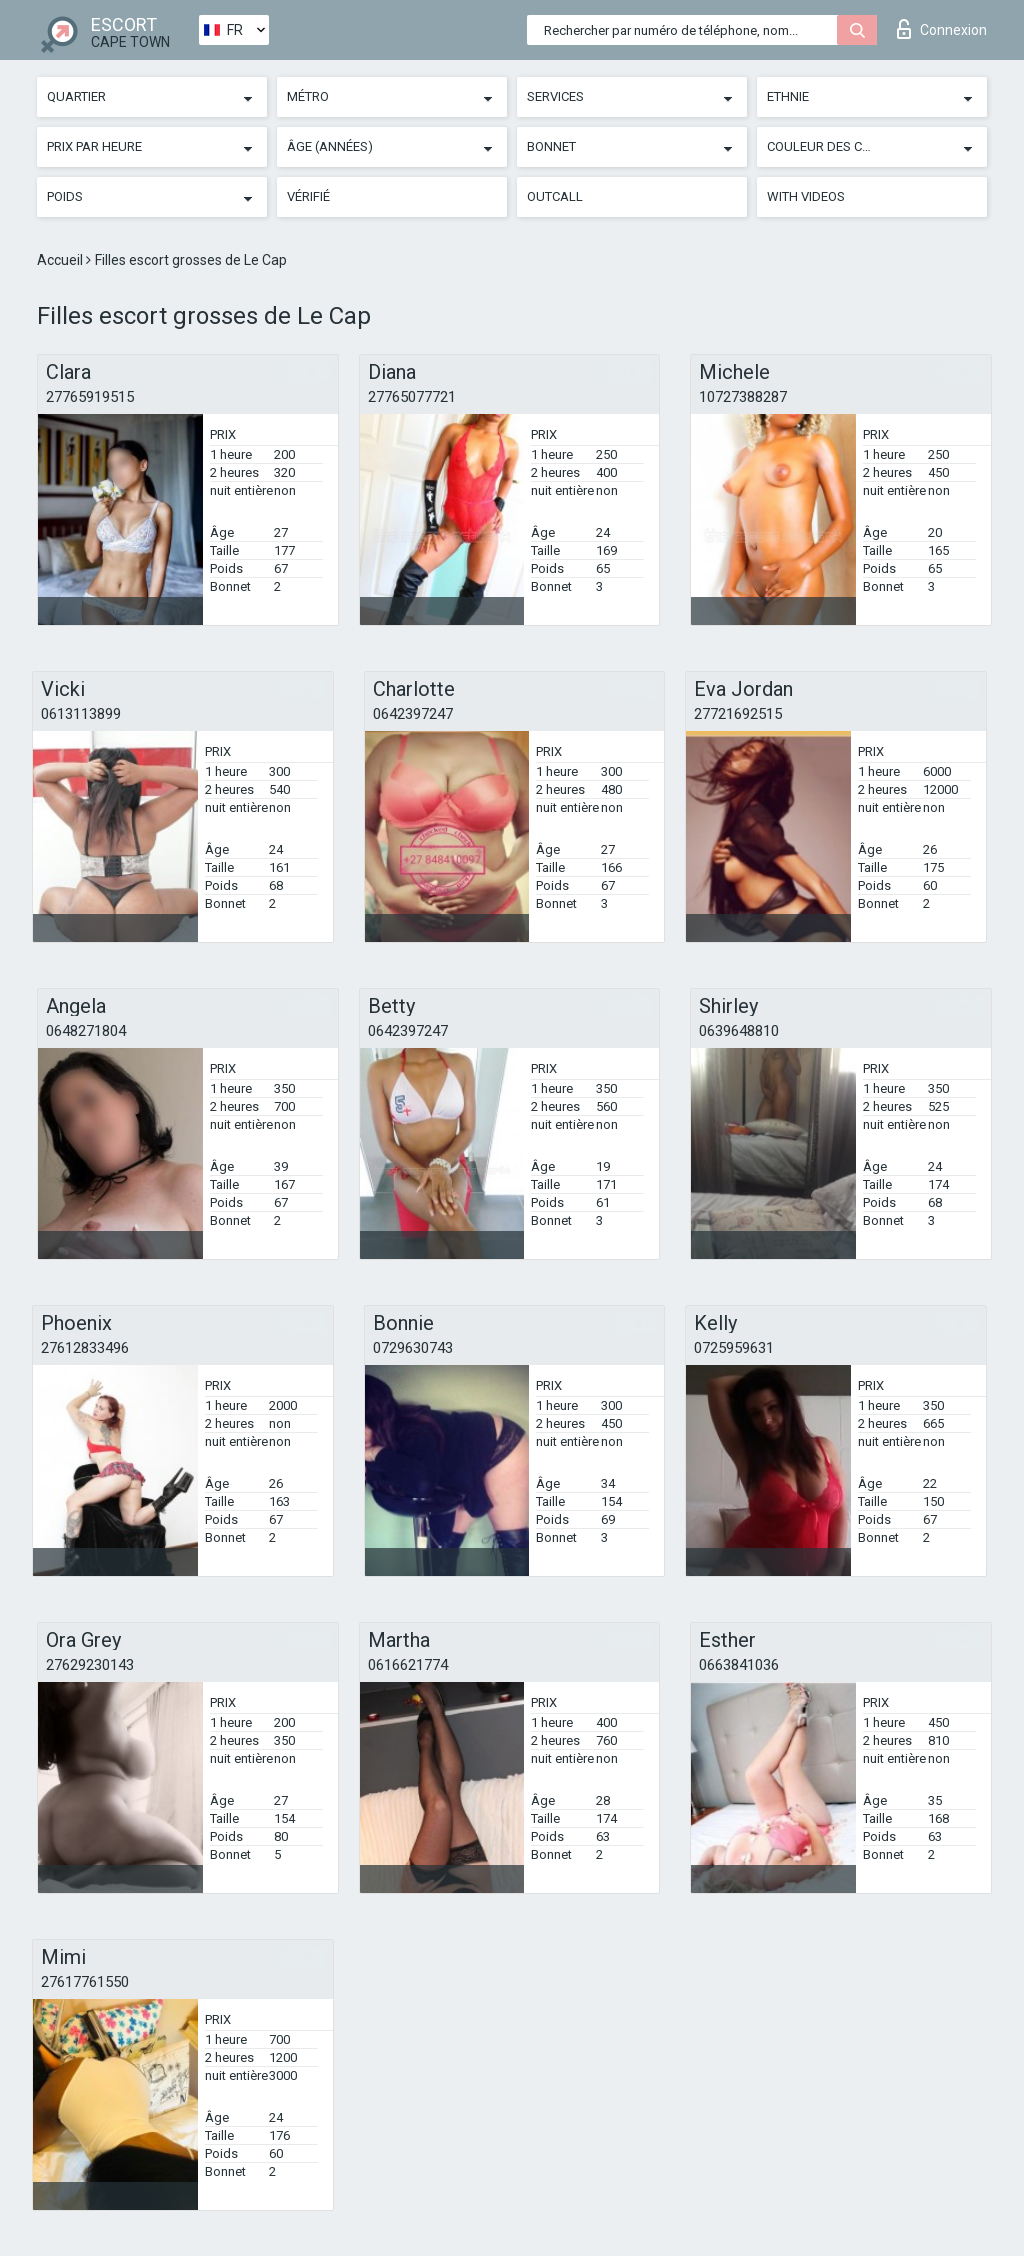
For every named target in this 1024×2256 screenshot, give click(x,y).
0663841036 (739, 1665)
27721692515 (738, 714)
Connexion (942, 29)
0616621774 (408, 1665)
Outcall (555, 196)
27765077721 (412, 397)
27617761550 (85, 1982)
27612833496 (85, 1348)
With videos (806, 196)
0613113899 (81, 714)
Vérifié (308, 196)
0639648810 (739, 1031)
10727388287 (743, 397)
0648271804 (86, 1031)
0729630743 (413, 1348)
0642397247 (413, 714)
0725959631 (734, 1348)
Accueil (61, 260)
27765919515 (90, 397)
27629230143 (90, 1665)
